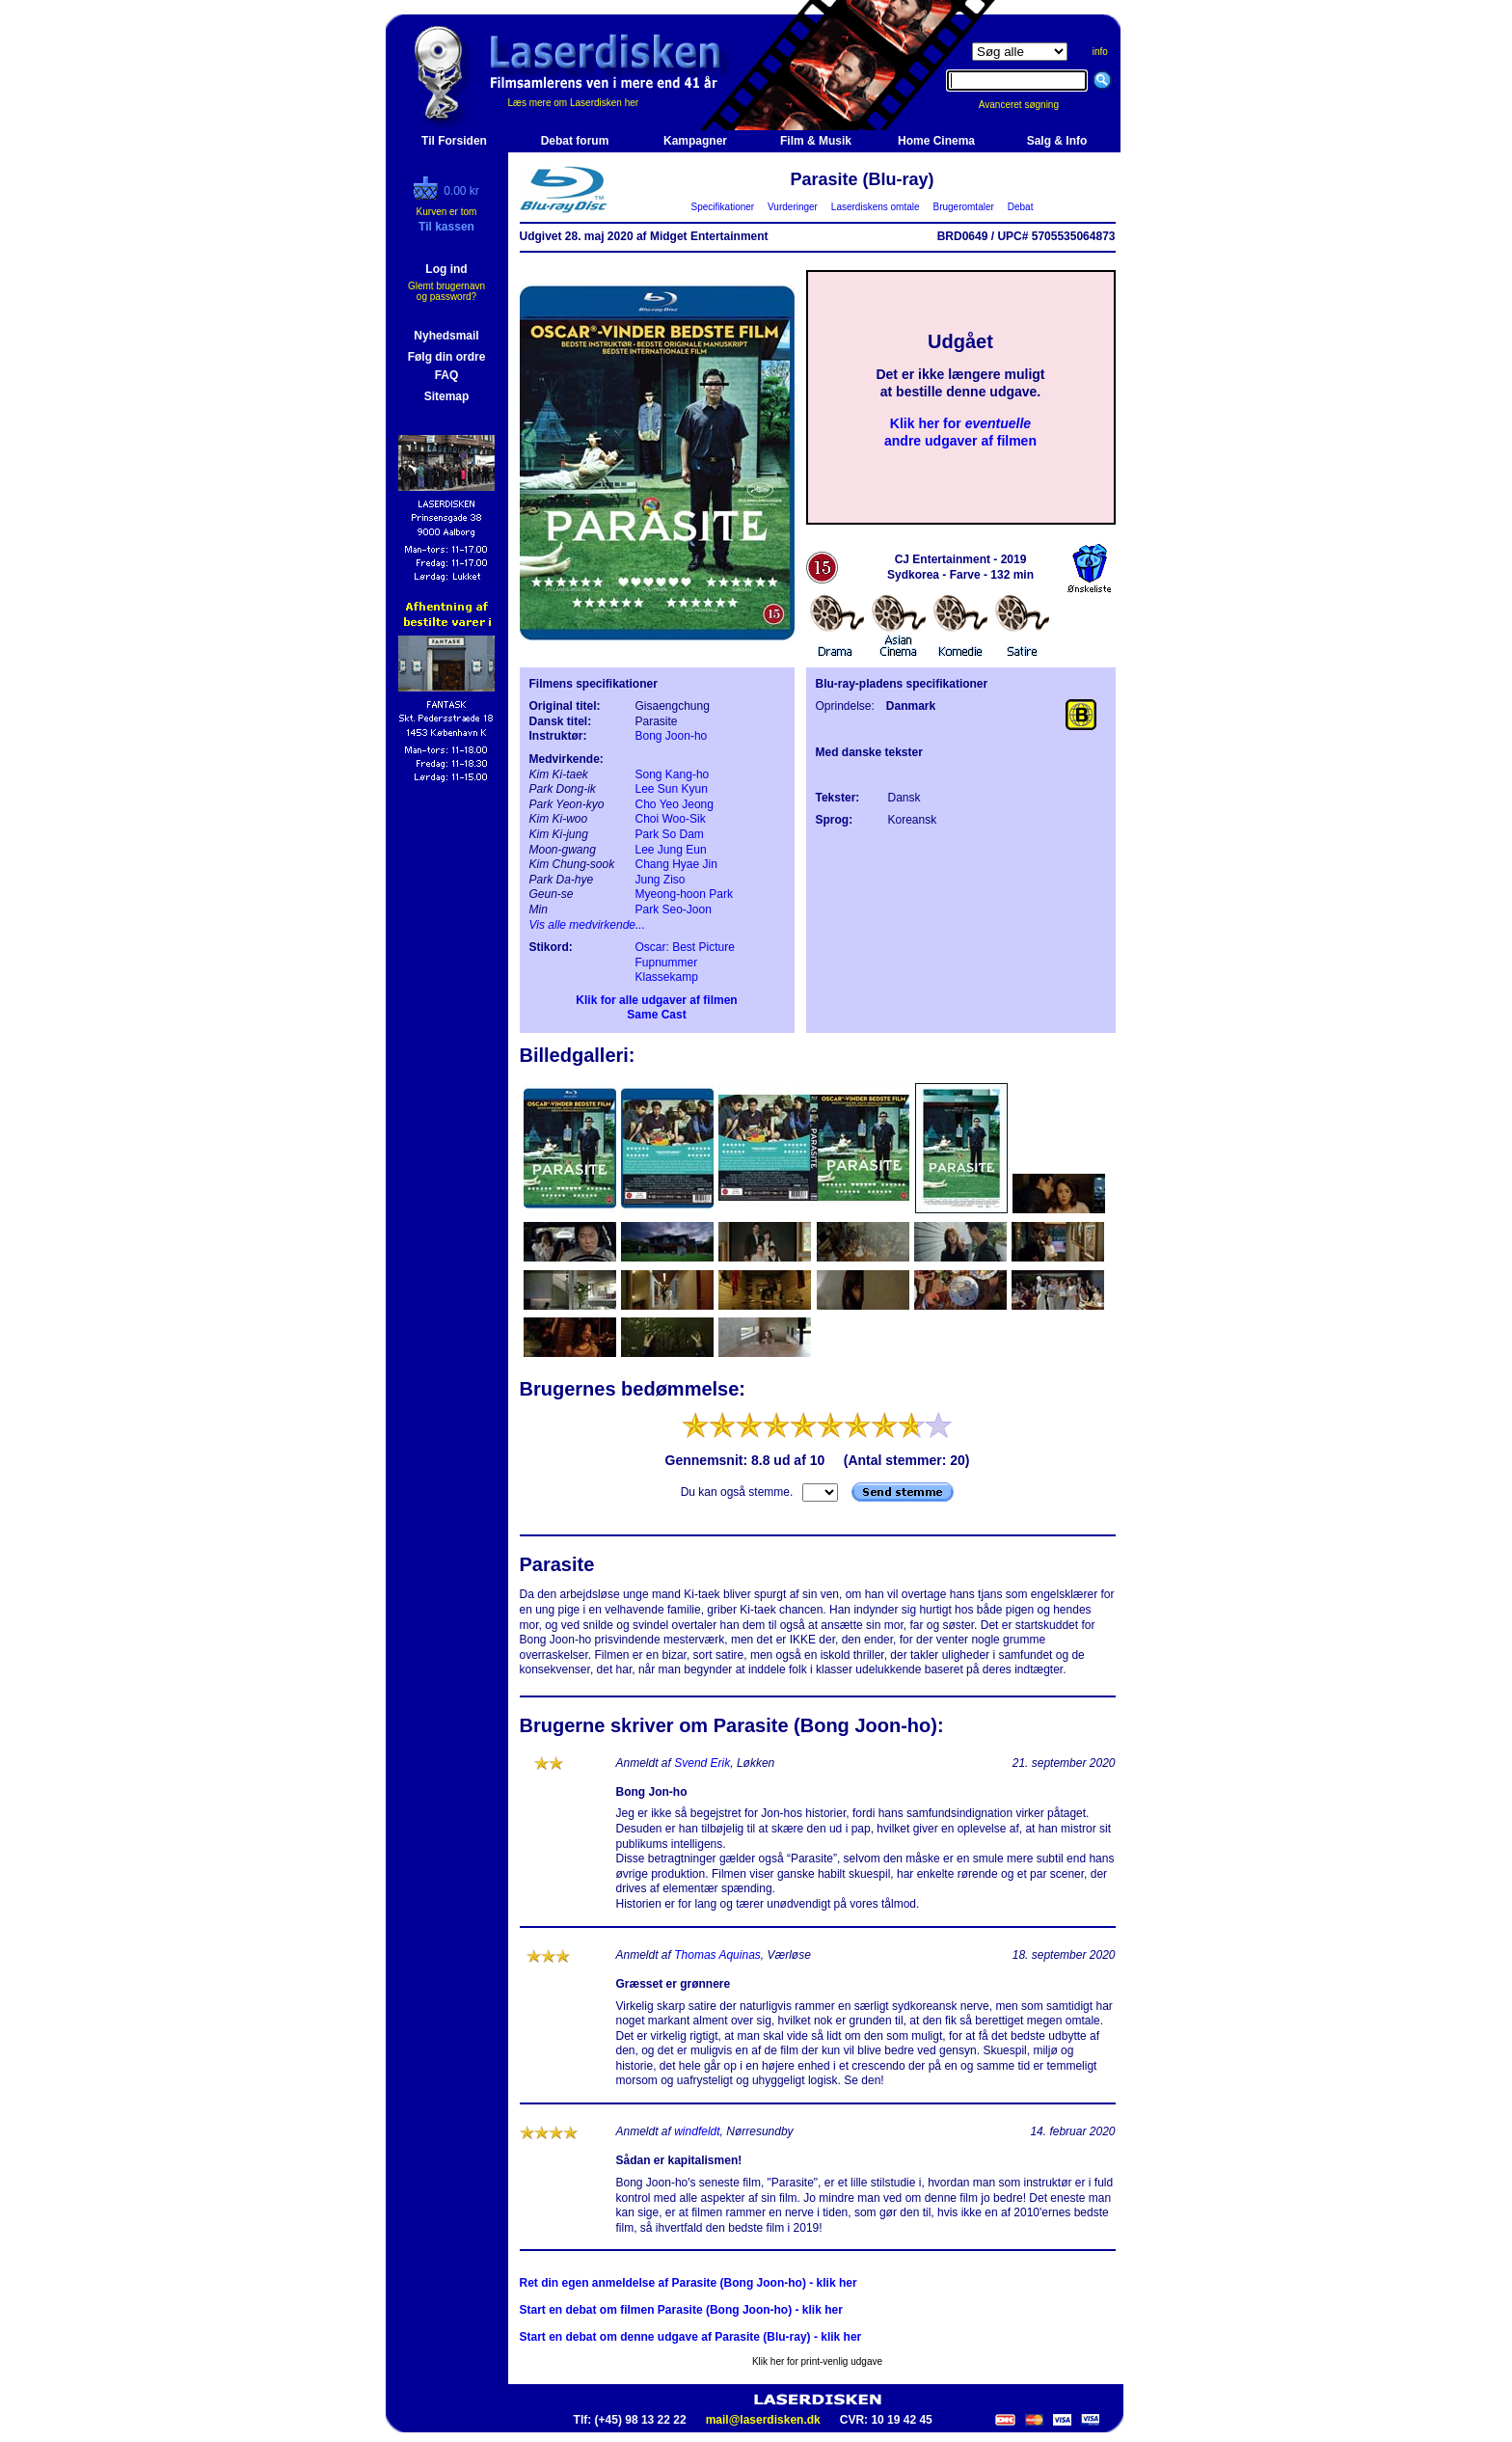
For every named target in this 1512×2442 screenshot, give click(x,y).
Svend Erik (702, 1763)
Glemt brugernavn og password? (446, 291)
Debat (1020, 207)
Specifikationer (723, 207)
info (1100, 51)
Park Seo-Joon (673, 909)
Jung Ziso (660, 879)
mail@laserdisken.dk (763, 2420)
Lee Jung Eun (671, 849)
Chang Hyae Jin (676, 864)
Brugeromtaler (963, 207)
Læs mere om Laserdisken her (573, 102)
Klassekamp (666, 977)
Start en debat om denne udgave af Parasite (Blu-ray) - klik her (691, 2337)
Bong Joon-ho (671, 736)
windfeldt (696, 2131)
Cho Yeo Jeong (674, 804)
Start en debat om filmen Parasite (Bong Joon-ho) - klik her (681, 2310)
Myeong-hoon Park (684, 894)
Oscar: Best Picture (685, 947)
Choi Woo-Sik (670, 819)
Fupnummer (666, 962)
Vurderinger (793, 207)
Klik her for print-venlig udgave (817, 2361)
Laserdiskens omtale (875, 207)
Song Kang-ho (672, 774)
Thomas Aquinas (717, 1955)
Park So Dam (669, 834)
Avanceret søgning (1029, 104)
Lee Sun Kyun (671, 789)
